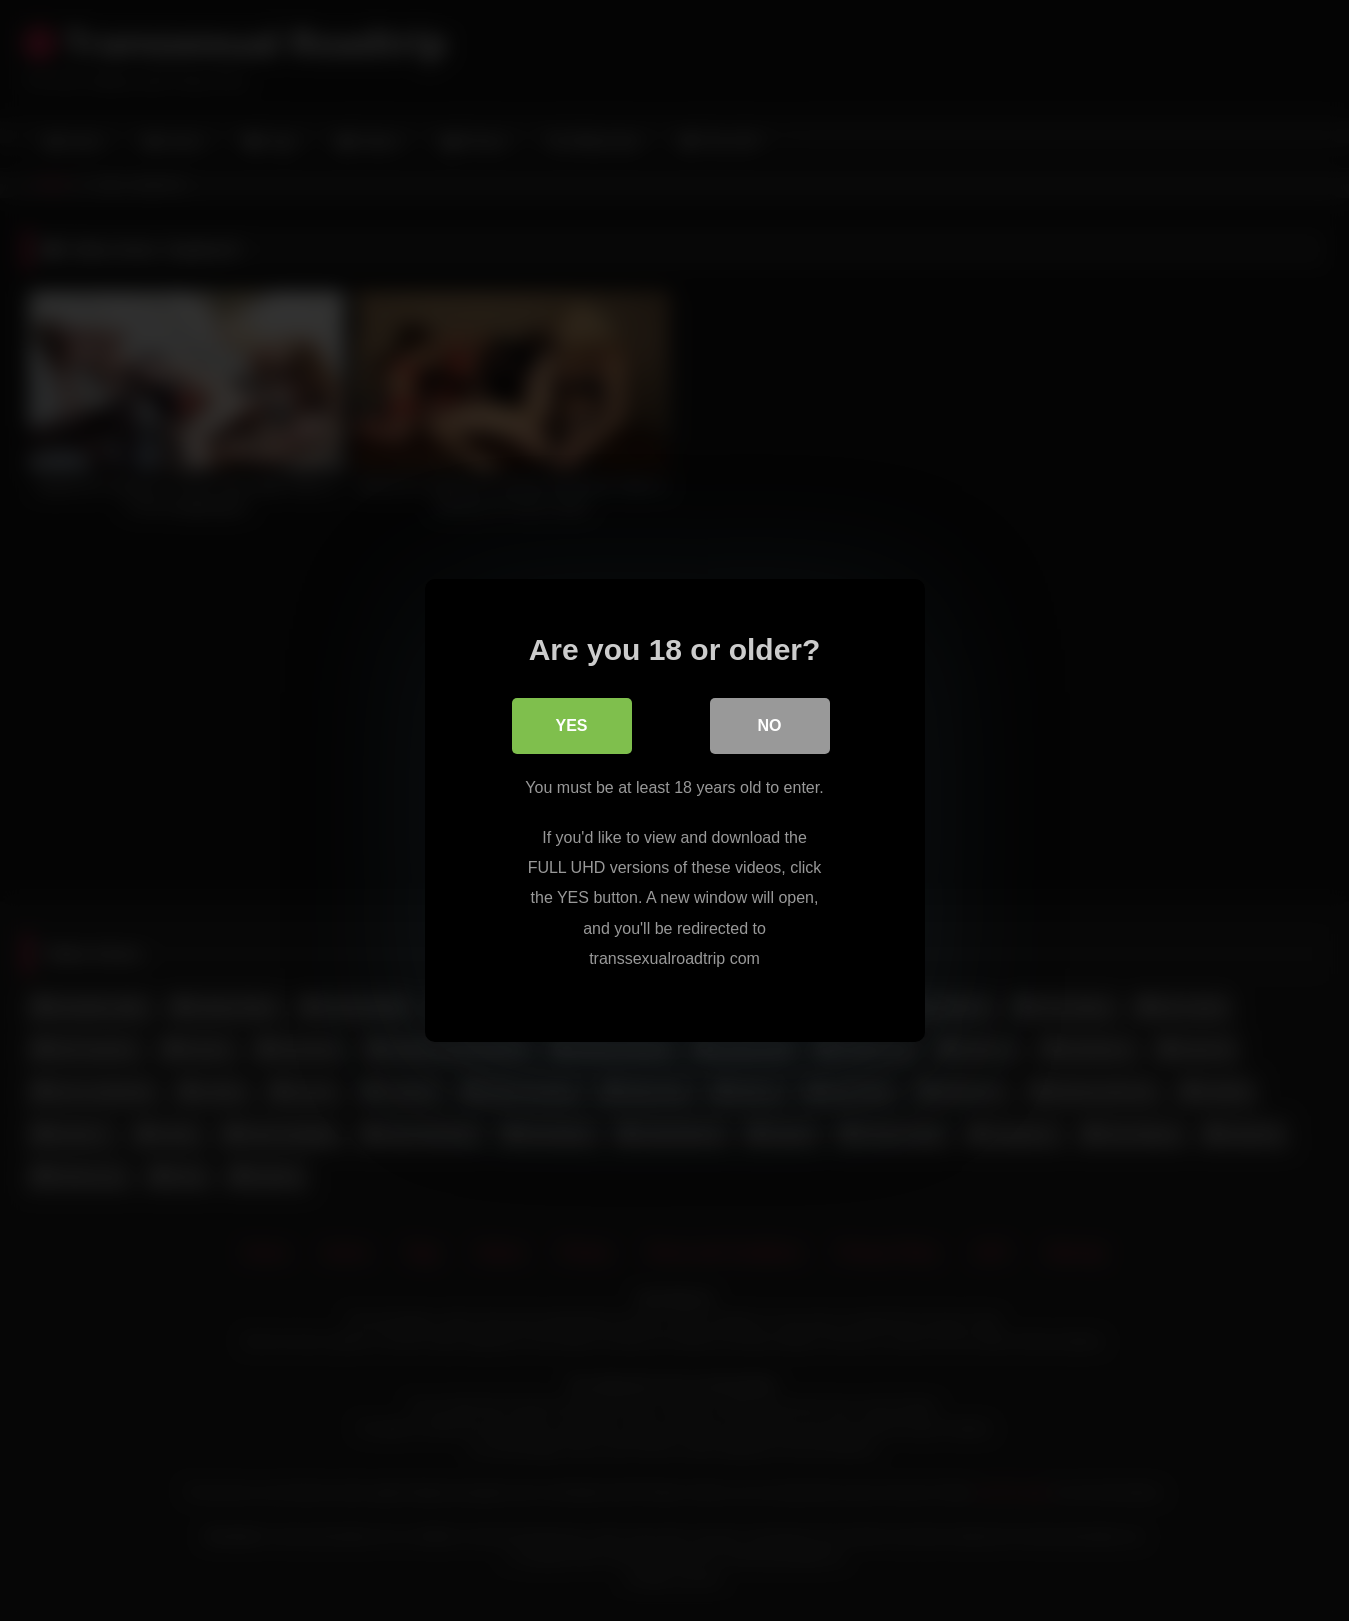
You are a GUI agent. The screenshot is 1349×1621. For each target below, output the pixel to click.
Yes (571, 725)
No (770, 725)
